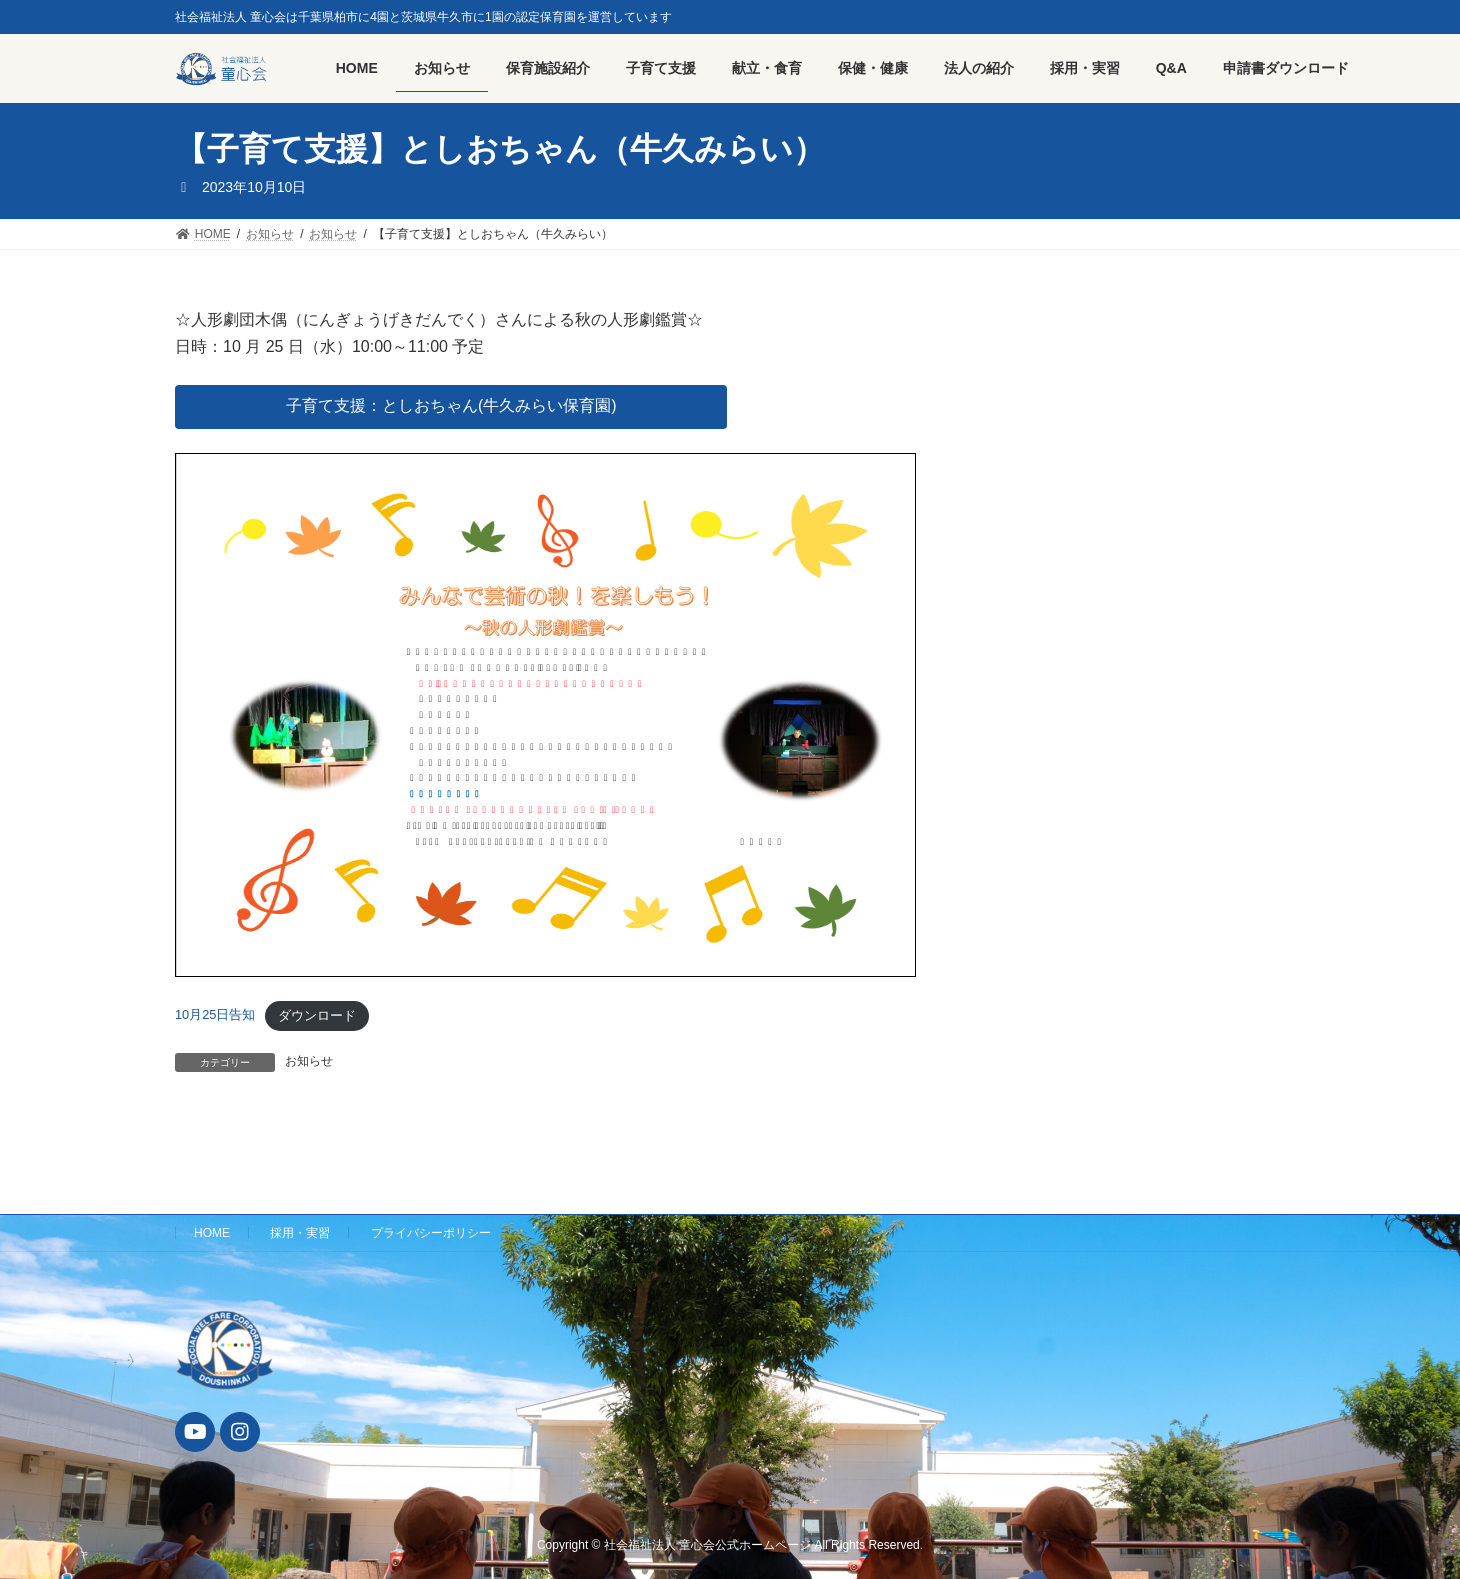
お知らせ (309, 1061)
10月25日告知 (215, 1015)
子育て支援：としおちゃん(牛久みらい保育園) (451, 405)
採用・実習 (300, 1233)
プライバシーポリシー (431, 1233)
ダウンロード (317, 1015)
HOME (212, 1233)
